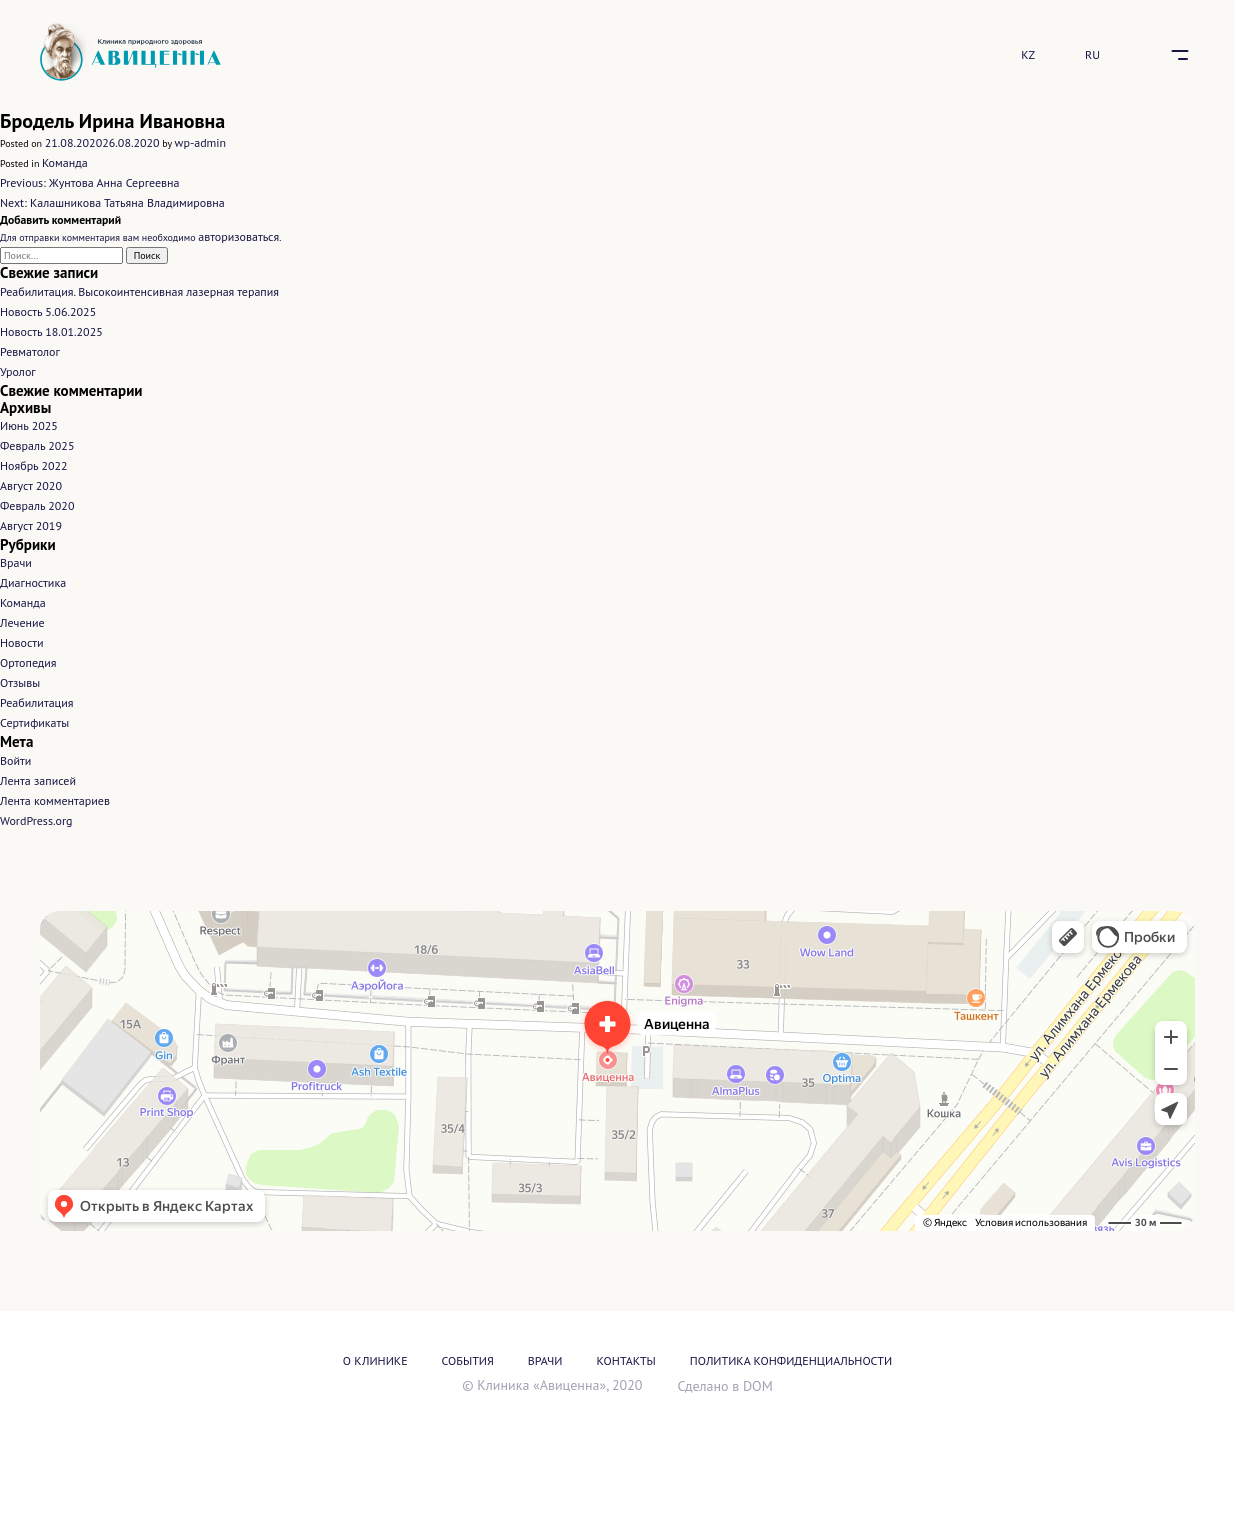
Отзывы (20, 682)
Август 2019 (31, 525)
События (468, 1360)
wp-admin (201, 142)
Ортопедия (28, 662)
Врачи (16, 562)
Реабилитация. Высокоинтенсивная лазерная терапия (139, 291)
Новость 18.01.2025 (51, 331)
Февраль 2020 (37, 505)
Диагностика (33, 582)
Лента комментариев (55, 800)
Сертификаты (34, 722)
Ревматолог (30, 351)
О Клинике (375, 1360)
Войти (15, 760)
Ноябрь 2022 (34, 465)
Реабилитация (36, 702)
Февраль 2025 (37, 445)
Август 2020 (31, 485)
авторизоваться (238, 236)
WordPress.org (36, 820)
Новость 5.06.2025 (48, 311)
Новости (21, 642)
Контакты (626, 1360)
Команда (65, 162)
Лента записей (38, 780)
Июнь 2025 (29, 425)
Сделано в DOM (724, 1386)
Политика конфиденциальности (791, 1360)
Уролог (18, 371)
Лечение (22, 622)
